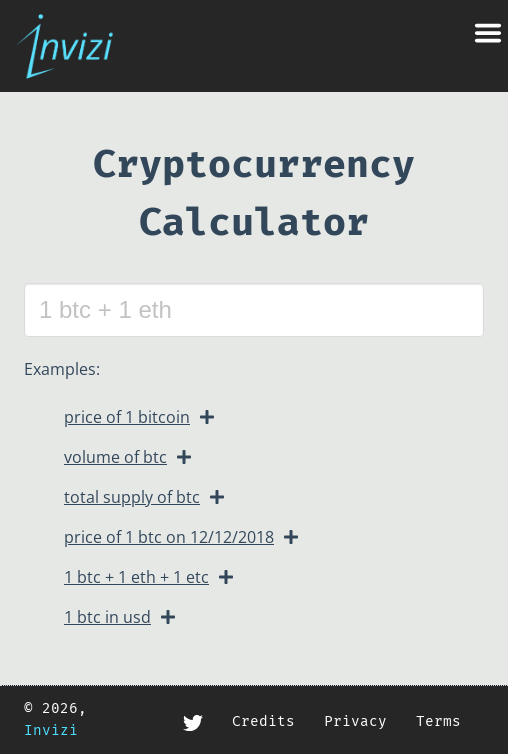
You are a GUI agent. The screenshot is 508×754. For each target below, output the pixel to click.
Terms (438, 721)
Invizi (51, 730)
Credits (263, 721)
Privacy (355, 721)
